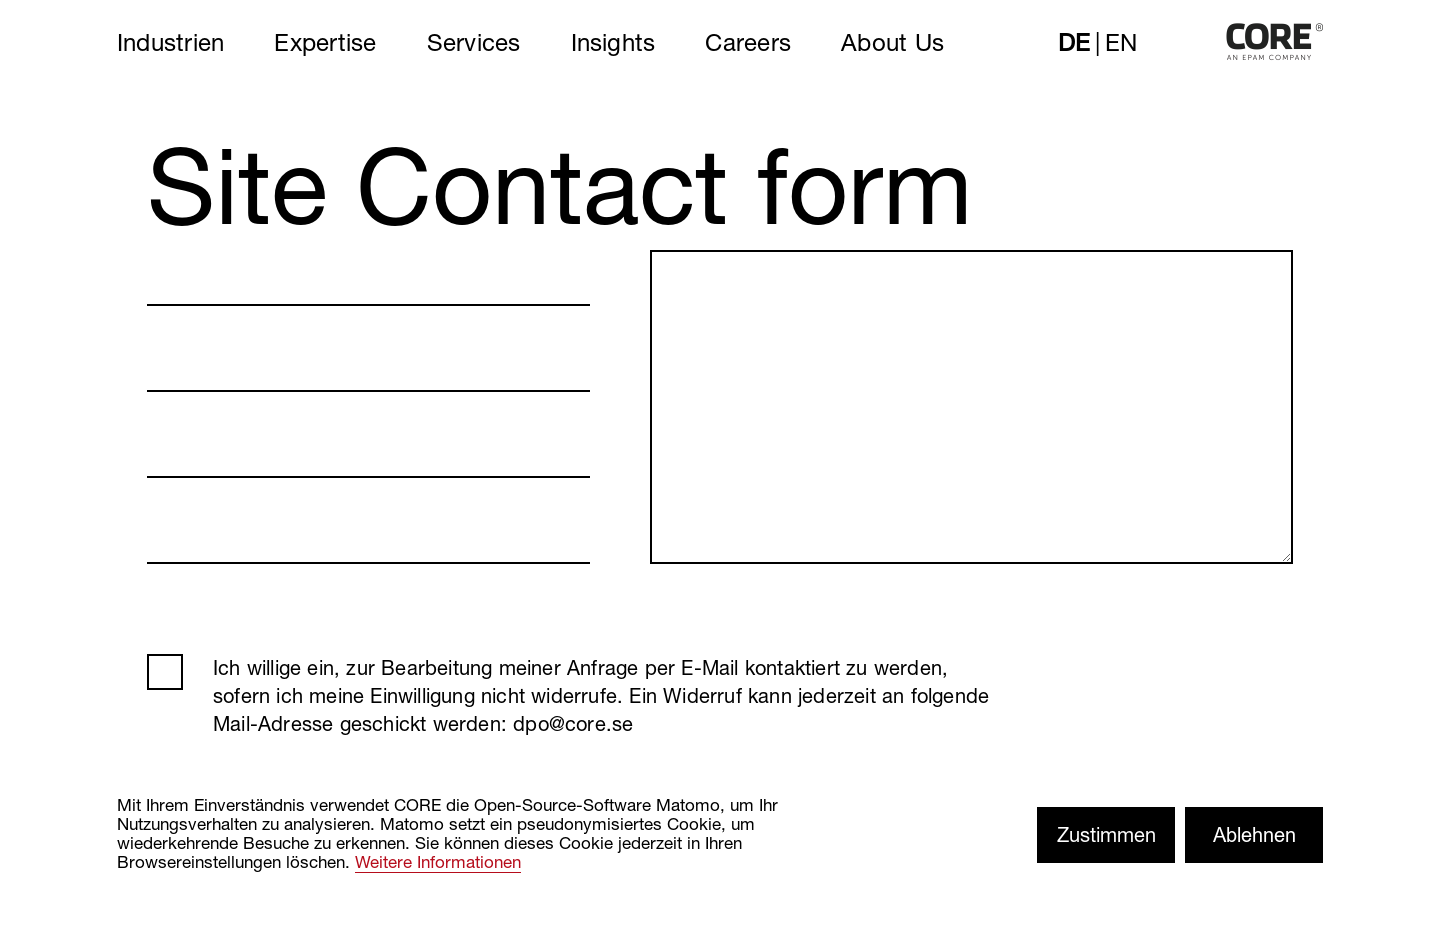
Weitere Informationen (438, 861)
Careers (748, 42)
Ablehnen (1254, 834)
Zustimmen (1106, 834)
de (1074, 42)
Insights (613, 42)
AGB (165, 672)
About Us (892, 42)
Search (1006, 42)
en (1121, 42)
